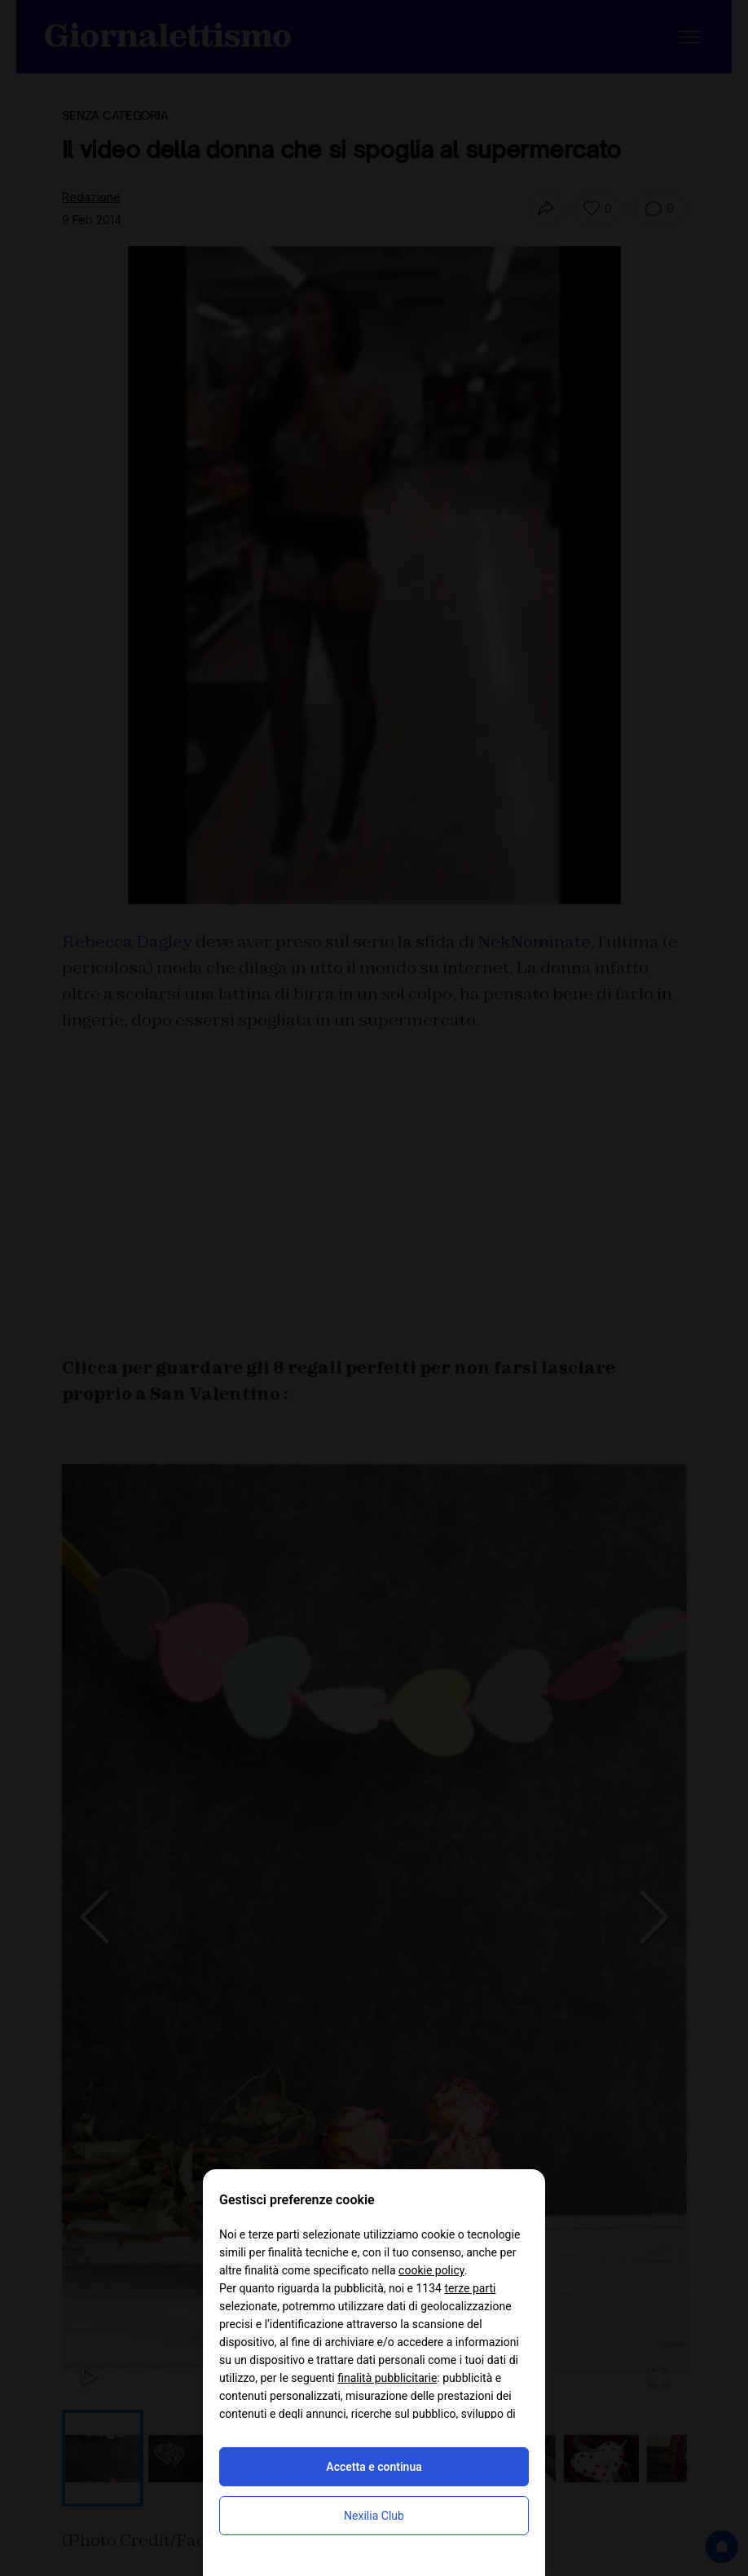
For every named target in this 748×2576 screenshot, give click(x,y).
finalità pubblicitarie (387, 2377)
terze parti (469, 2288)
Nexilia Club (374, 2515)
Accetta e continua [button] (373, 2466)
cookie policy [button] (431, 2270)
